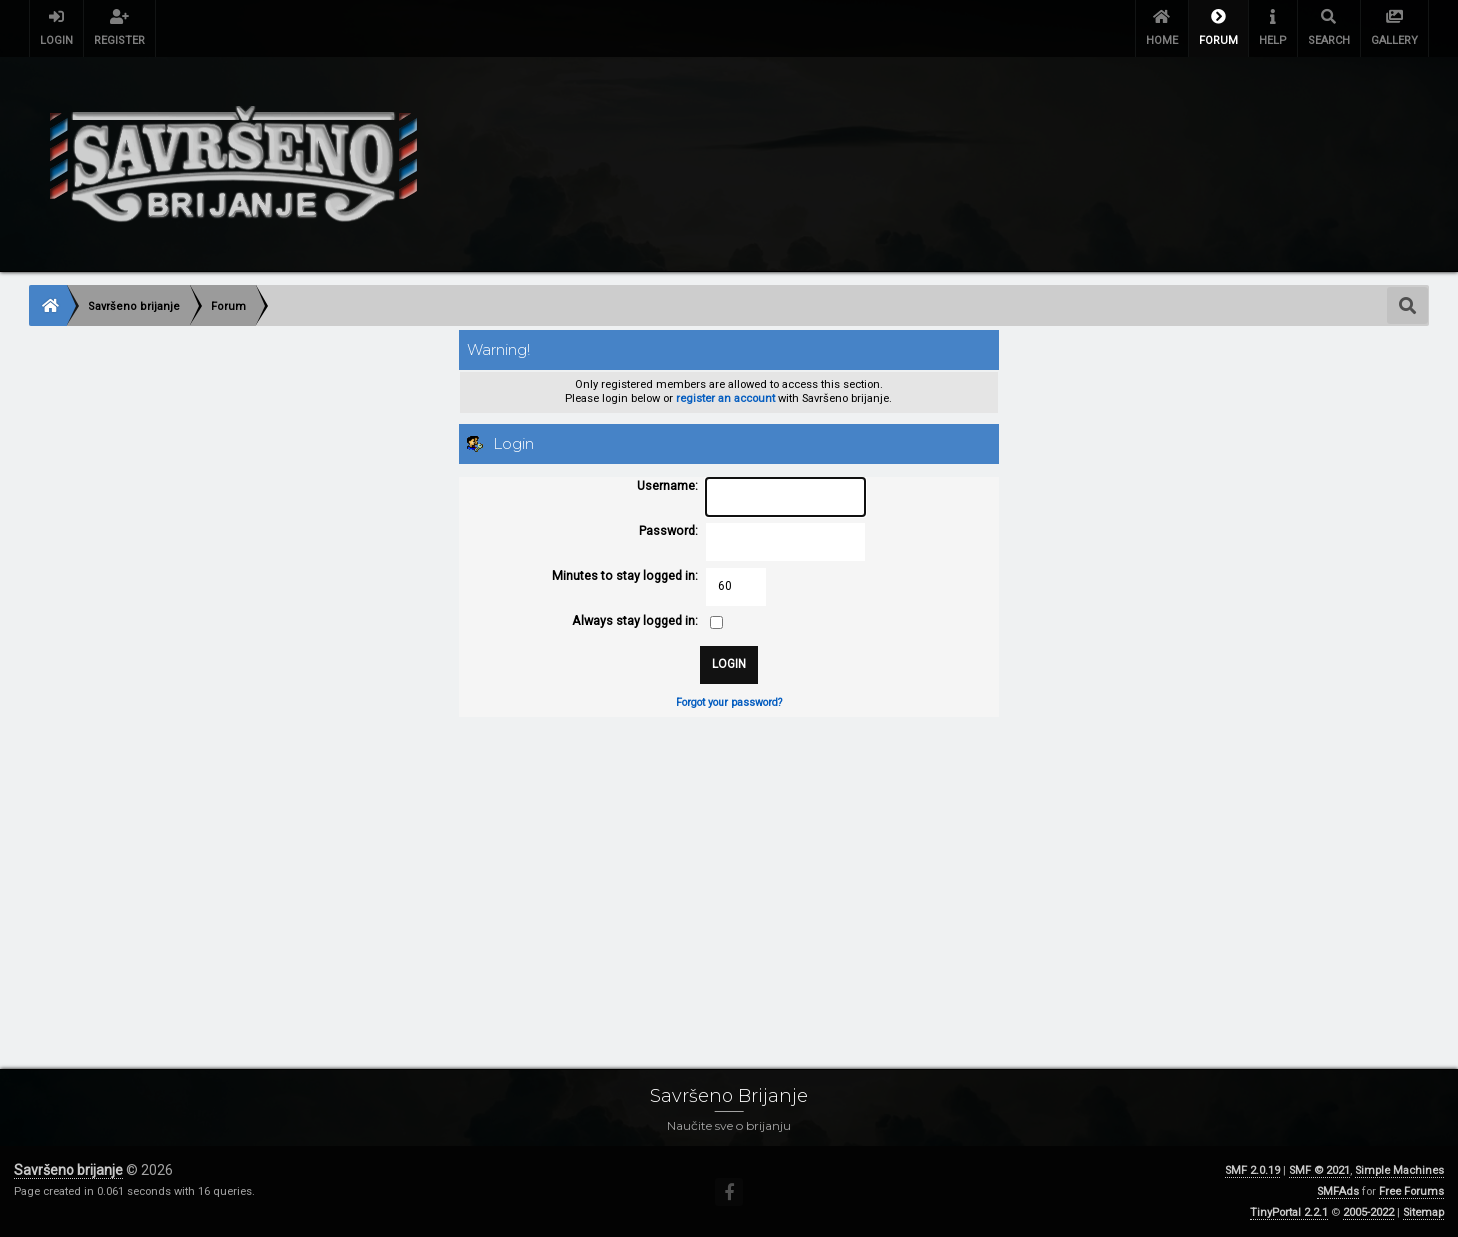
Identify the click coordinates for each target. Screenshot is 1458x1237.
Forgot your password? (729, 702)
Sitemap (1423, 1212)
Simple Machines (1399, 1170)
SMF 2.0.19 (1252, 1170)
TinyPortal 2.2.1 (1289, 1212)
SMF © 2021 (1319, 1170)
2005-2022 (1368, 1212)
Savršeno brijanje (68, 1170)
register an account (725, 398)
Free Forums (1411, 1191)
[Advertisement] (629, 873)
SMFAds (1338, 1191)
